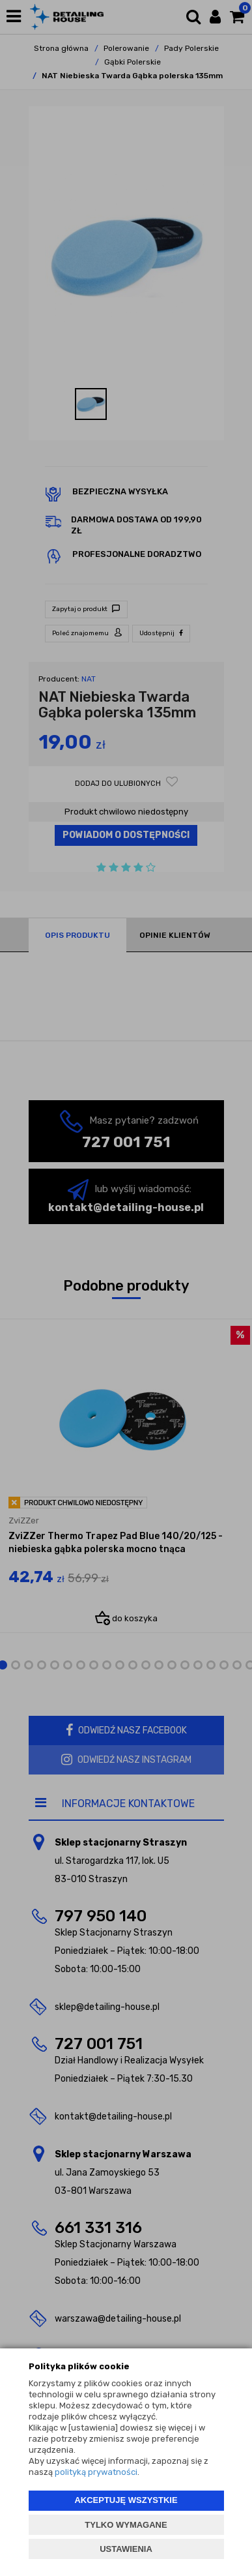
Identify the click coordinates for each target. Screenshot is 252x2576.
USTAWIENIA (126, 2549)
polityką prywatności (96, 2472)
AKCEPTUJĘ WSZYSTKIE (125, 2500)
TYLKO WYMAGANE (126, 2525)
